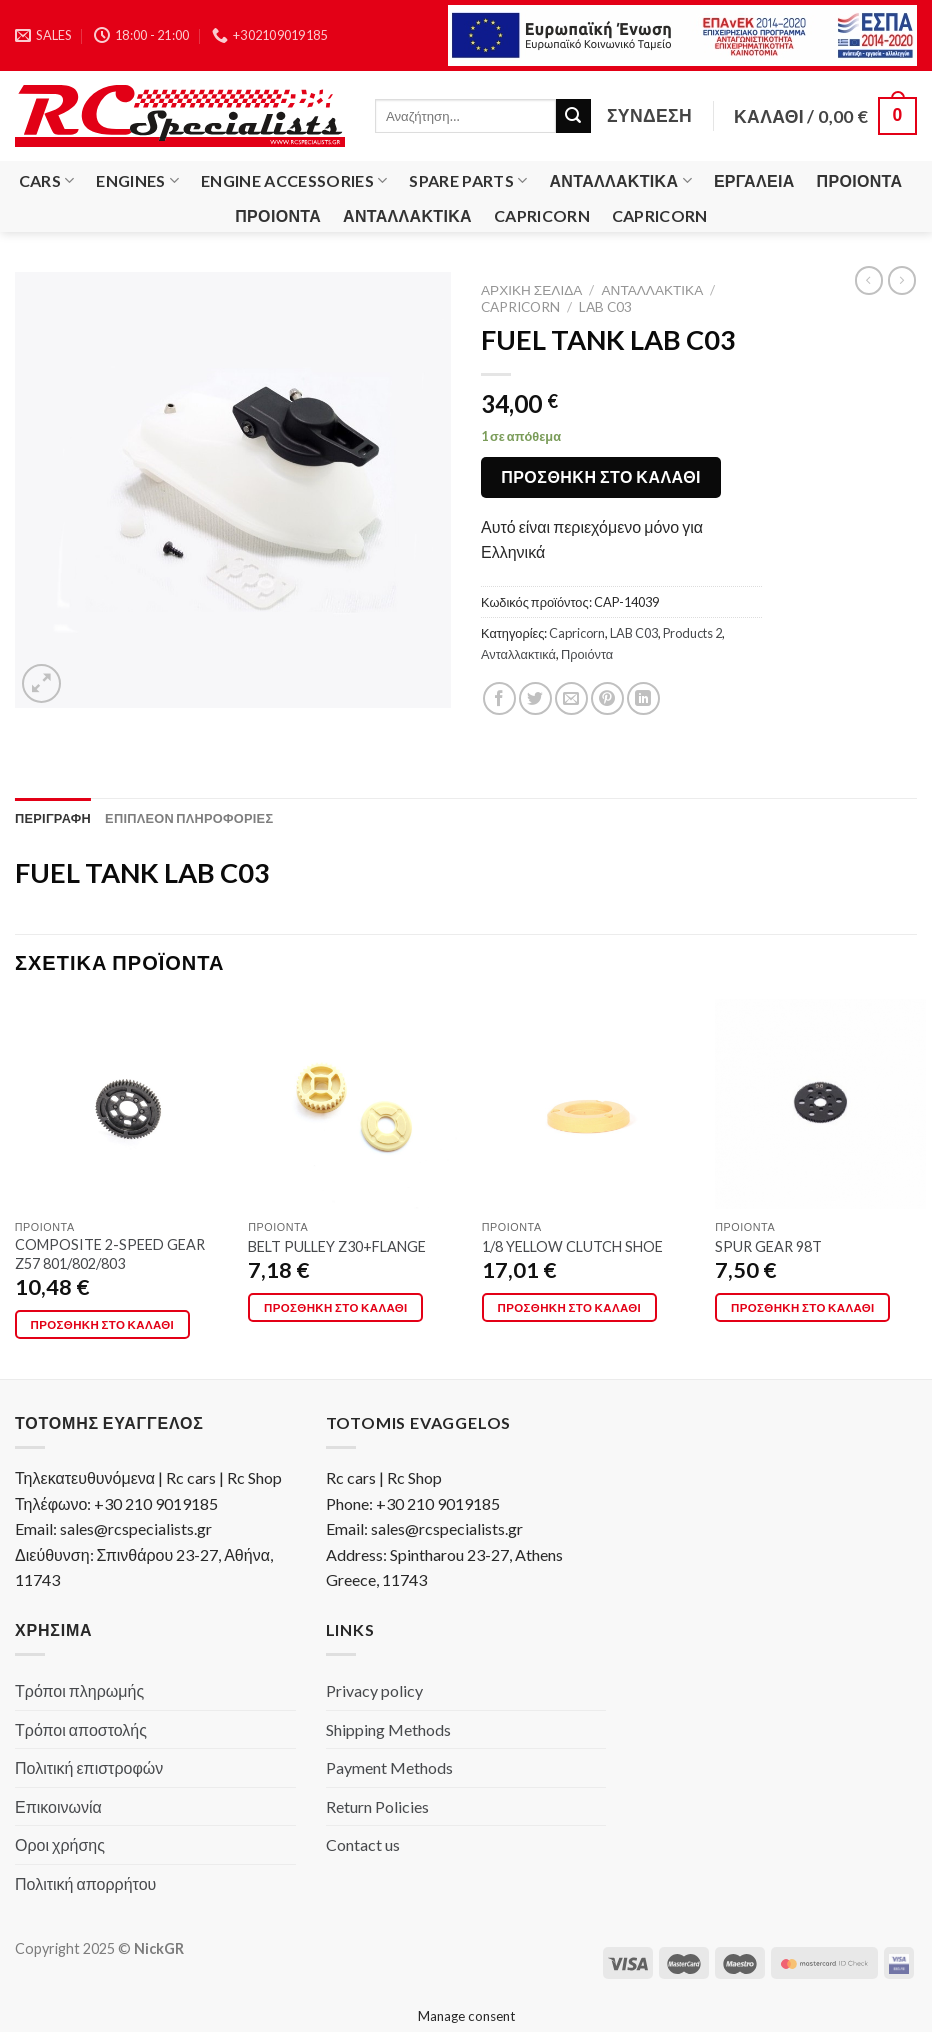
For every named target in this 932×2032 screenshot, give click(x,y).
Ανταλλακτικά (620, 181)
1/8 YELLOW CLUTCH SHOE (572, 1246)
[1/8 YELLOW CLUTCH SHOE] (587, 1104)
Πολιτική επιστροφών (89, 1767)
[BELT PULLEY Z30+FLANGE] (353, 1104)
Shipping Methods (388, 1729)
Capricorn (542, 215)
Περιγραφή (53, 818)
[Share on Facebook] (499, 698)
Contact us (363, 1844)
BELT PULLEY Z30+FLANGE (337, 1246)
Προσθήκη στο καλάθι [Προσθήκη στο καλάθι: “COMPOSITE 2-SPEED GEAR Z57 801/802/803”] (103, 1324)
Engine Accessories (294, 181)
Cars (47, 181)
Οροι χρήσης (60, 1844)
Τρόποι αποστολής (81, 1729)
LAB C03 (605, 307)
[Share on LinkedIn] (643, 698)
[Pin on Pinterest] (607, 698)
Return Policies (377, 1806)
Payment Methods (389, 1767)
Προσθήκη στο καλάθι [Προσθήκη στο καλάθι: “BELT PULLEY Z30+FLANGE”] (336, 1307)
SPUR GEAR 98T (768, 1246)
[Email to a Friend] (571, 698)
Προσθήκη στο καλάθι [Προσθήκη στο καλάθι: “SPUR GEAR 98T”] (803, 1307)
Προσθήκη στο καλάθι (601, 476)
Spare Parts (468, 181)
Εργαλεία (754, 180)
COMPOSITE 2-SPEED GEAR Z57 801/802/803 (110, 1254)
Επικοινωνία (58, 1806)
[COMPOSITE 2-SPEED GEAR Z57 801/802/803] (120, 1104)
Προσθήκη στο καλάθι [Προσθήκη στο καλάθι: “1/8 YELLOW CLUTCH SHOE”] (570, 1307)
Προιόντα (860, 180)
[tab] (53, 818)
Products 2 (692, 633)
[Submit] (573, 116)
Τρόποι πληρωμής (79, 1690)
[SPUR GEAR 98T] (820, 1104)
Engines (137, 181)
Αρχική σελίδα (531, 290)
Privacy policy (374, 1690)
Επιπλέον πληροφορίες (189, 818)
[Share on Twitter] (535, 698)
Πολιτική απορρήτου (85, 1883)
